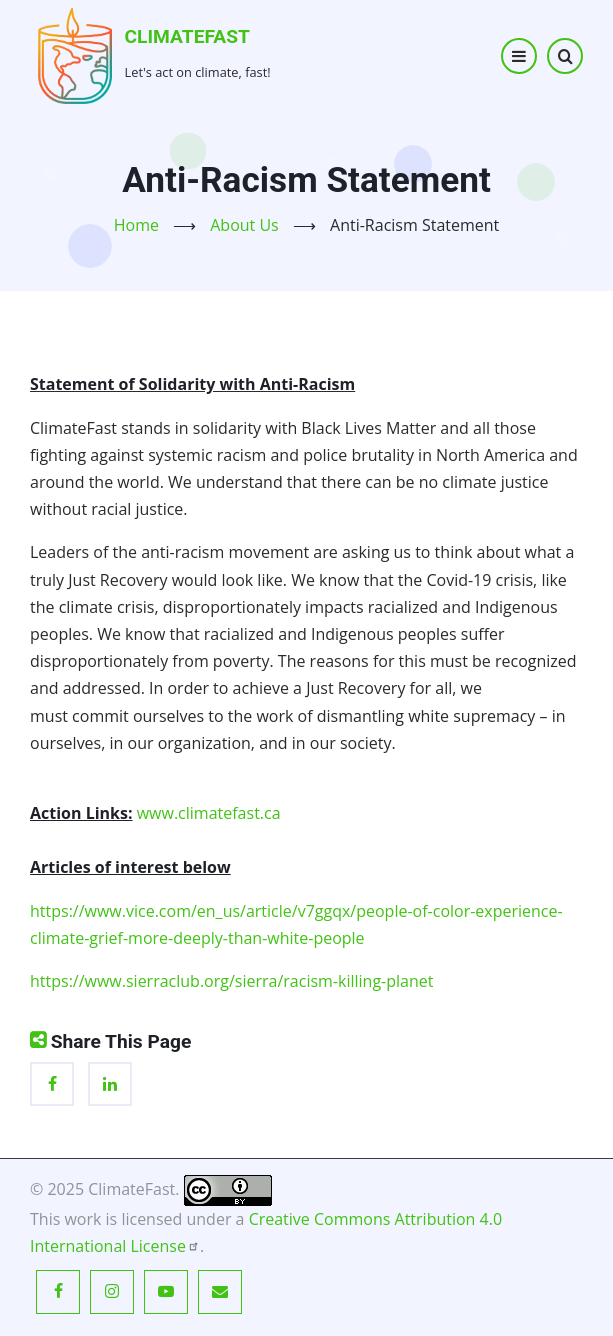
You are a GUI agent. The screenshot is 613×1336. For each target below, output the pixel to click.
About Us (244, 225)
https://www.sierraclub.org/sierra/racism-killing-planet (231, 981)
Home (136, 225)
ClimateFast (187, 36)
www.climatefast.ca (209, 813)
